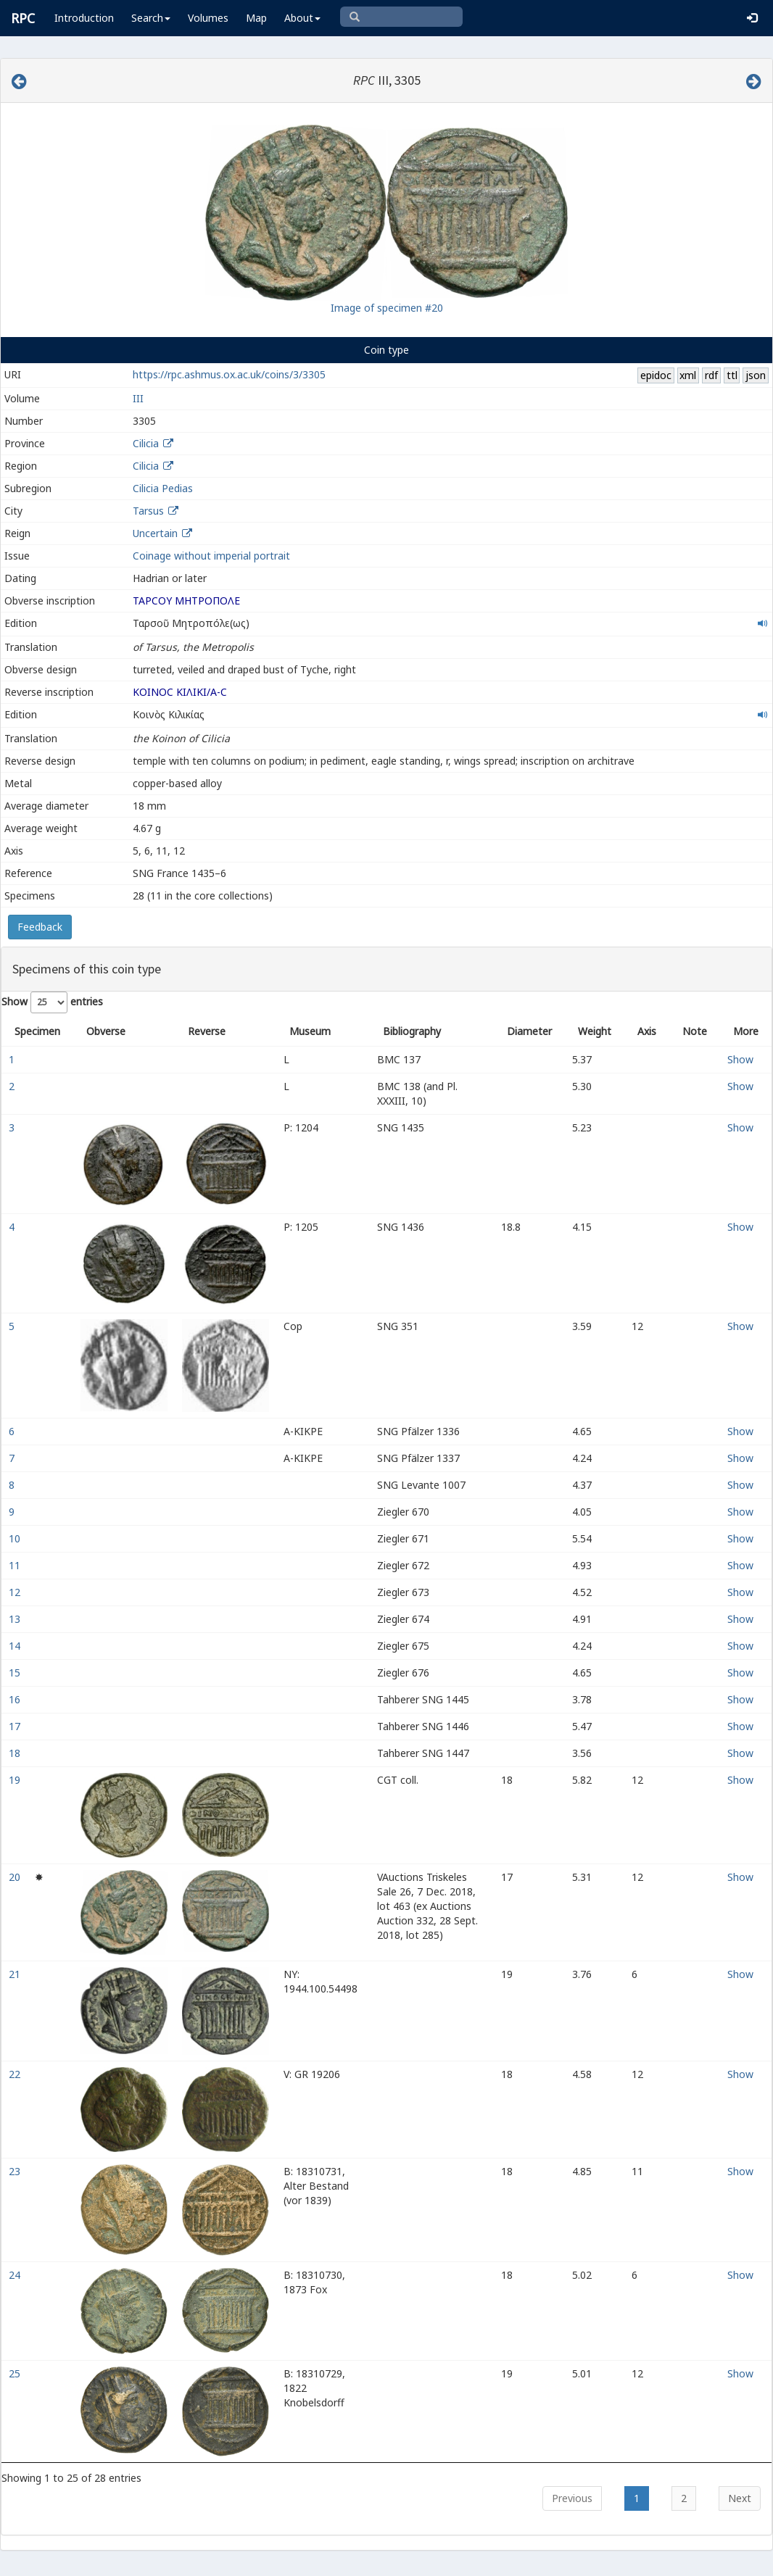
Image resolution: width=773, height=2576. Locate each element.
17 (16, 1726)
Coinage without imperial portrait (211, 555)
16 (16, 1699)
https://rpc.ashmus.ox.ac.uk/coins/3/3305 (229, 374)
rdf (711, 375)
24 (16, 2275)
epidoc (655, 375)
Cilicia (146, 443)
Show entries (52, 1002)
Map (256, 18)
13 (16, 1619)
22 (16, 2074)
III (138, 398)
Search (150, 18)
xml (687, 375)
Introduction (84, 18)
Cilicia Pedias (163, 488)
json (755, 375)
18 (16, 1753)
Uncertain (155, 533)
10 (16, 1538)
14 (16, 1646)
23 (16, 2171)
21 (16, 1974)
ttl (732, 375)
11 (16, 1565)
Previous (572, 2498)
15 (16, 1672)
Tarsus (148, 511)
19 (16, 1780)
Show (740, 1059)
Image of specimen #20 (387, 308)
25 (16, 2373)
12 (16, 1592)
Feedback (39, 927)
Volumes (208, 18)
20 (16, 1877)
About (302, 18)
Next (739, 2498)
